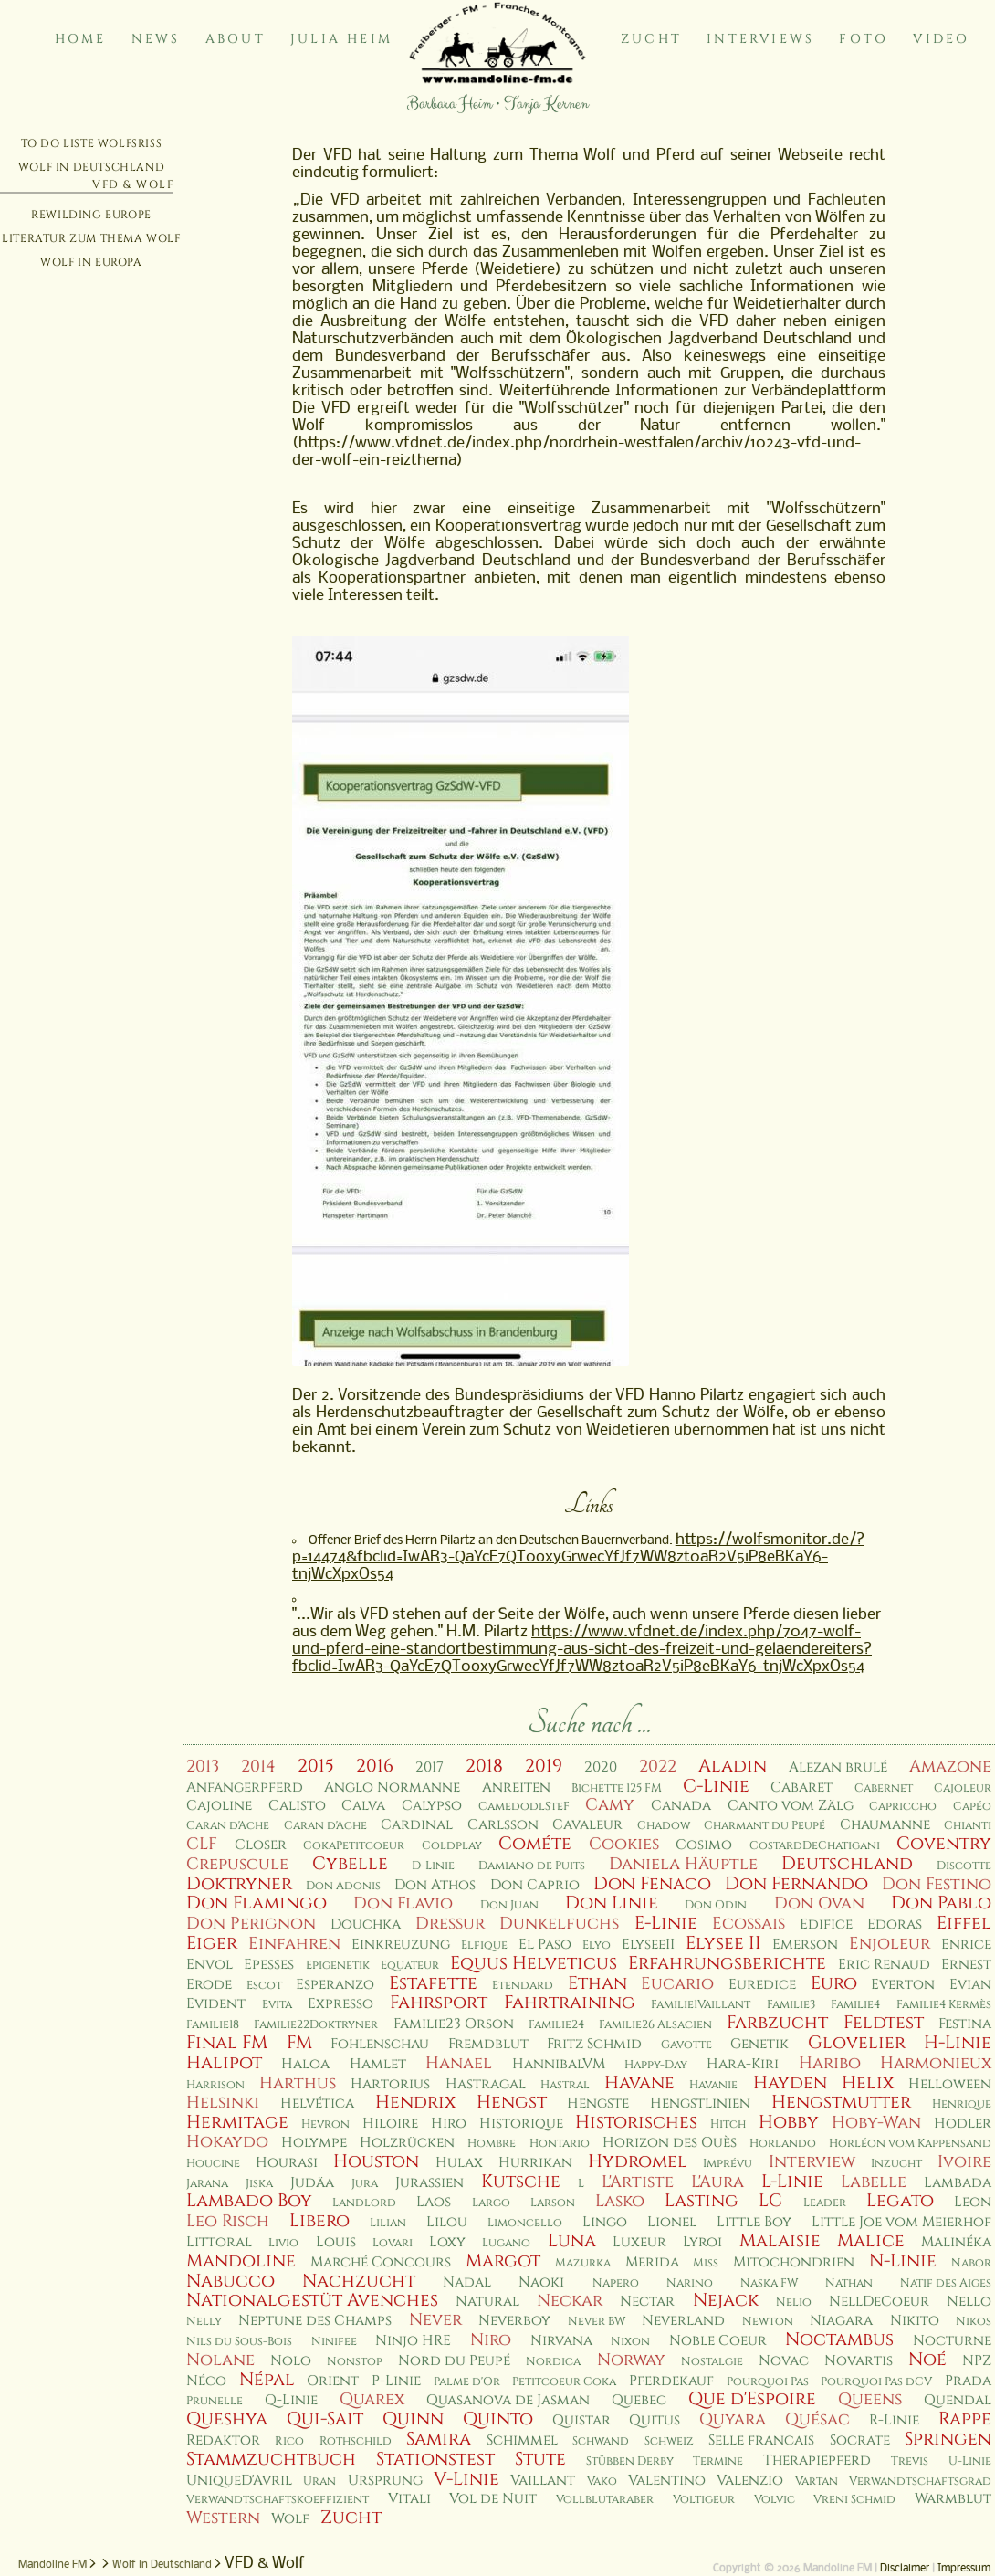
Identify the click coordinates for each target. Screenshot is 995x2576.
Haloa (305, 2064)
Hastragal (485, 2084)
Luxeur (639, 2242)
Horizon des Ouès (669, 2142)
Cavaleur (587, 1825)
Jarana (207, 2184)
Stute (540, 2459)
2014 (258, 1766)
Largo (491, 2203)
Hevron (325, 2124)
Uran (319, 2481)
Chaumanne (885, 1825)
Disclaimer (904, 2568)
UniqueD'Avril (239, 2480)
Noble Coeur (718, 2340)
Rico (289, 2441)
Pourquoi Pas (768, 2382)
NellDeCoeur (879, 2301)
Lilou (446, 2222)
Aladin (732, 1766)
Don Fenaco (652, 1884)
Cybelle (350, 1864)
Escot (264, 1985)
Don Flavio (403, 1903)
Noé (927, 2359)
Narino (689, 2283)
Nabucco (230, 2281)
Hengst (512, 2102)
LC (770, 2201)
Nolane (220, 2360)
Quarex (372, 2399)
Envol (209, 1964)
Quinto (498, 2419)
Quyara (732, 2419)
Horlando (782, 2143)
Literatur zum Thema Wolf (91, 238)
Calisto (297, 1805)
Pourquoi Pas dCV (876, 2382)
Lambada (957, 2182)
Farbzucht (777, 2023)
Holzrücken (407, 2142)
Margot (503, 2261)
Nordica (553, 2362)
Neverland (683, 2320)
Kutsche (520, 2181)
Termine (718, 2461)
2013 (202, 1766)
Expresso (340, 2003)
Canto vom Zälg (791, 1805)
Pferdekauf (671, 2381)
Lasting (701, 2201)
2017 (429, 1767)
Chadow (663, 1826)
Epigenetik (338, 1965)
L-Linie (792, 2181)
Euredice (762, 1984)
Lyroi (702, 2242)
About (235, 38)
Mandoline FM (52, 2565)
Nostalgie (712, 2362)
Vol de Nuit (493, 2498)
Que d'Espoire (752, 2399)
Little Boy (754, 2222)
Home (81, 38)
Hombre (491, 2143)
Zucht (651, 38)
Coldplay (452, 1846)
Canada (681, 1805)
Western (223, 2518)
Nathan (849, 2283)
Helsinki (222, 2102)
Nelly (204, 2321)
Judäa (312, 2182)
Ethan (597, 1983)
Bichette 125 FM (616, 1788)
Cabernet (883, 1788)
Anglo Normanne (392, 1787)
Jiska (259, 2184)
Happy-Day (655, 2065)
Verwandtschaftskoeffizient (277, 2500)
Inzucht (896, 2163)
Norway (631, 2360)
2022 (657, 1766)
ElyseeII (648, 1944)
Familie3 (791, 2005)
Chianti (967, 1826)
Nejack (726, 2300)
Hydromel (637, 2161)
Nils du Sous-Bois (239, 2342)
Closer (261, 1845)
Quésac (817, 2419)
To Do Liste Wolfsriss (91, 143)
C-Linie (716, 1786)
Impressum (963, 2568)
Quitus (654, 2420)
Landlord (364, 2203)
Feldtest (883, 2023)
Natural (487, 2301)
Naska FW (769, 2283)
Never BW (596, 2321)
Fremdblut (488, 2044)
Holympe (314, 2142)
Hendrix (415, 2102)
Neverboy (514, 2320)
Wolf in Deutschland (91, 167)
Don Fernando (796, 1884)
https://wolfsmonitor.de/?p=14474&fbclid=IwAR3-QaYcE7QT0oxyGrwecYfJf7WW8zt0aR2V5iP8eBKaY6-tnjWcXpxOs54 (578, 1557)
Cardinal (417, 1825)
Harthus (297, 2083)
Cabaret (801, 1787)
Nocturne (952, 2340)
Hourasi (287, 2162)
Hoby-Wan (876, 2122)
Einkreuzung (400, 1944)
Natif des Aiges (945, 2283)
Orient (333, 2381)
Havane (639, 2083)
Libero (319, 2221)
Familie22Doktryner (316, 2025)
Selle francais (761, 2440)
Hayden (790, 2083)
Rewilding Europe (91, 214)
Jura (364, 2184)
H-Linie (957, 2043)
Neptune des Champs (315, 2320)
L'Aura (717, 2182)
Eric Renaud (884, 1964)
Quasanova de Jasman (508, 2400)
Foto (863, 38)
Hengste (598, 2103)
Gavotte (686, 2045)
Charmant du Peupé (764, 1826)
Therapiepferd (817, 2460)
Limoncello (524, 2223)
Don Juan (509, 1905)
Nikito (914, 2320)
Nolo (290, 2361)
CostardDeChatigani (814, 1846)
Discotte (964, 1866)
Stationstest (435, 2459)
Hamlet (378, 2064)
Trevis (909, 2461)
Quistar (581, 2420)
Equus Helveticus (533, 1963)
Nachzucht (358, 2281)
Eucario (677, 1983)
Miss (705, 2263)
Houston (376, 2161)
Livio (283, 2243)
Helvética (317, 2103)
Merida (652, 2262)
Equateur (410, 1965)
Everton (903, 1984)
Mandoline (241, 2261)
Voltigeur (704, 2500)
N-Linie (903, 2261)
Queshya (226, 2419)
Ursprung (385, 2480)
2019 (543, 1766)
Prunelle (214, 2401)
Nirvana (561, 2340)
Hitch (728, 2124)
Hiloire (390, 2123)
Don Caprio (535, 1885)
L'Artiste (638, 2182)
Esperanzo (335, 1984)
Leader (824, 2203)
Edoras (894, 1924)
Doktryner (239, 1884)
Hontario (559, 2143)
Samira (438, 2439)
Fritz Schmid (594, 2044)
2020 (600, 1767)
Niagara (841, 2320)
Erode (209, 1984)
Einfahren (294, 1943)
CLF (201, 1844)
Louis (336, 2242)
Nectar (647, 2301)
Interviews (760, 38)
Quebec (639, 2400)
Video (941, 38)
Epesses (269, 1964)
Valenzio (750, 2480)
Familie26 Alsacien (655, 2025)
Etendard (522, 1985)
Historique (521, 2123)
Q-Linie (291, 2400)
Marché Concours (380, 2262)
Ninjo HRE (413, 2340)
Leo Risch (227, 2221)
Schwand (600, 2441)
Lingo (604, 2222)
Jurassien (429, 2182)
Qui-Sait (325, 2419)
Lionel (671, 2222)
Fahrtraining (569, 2002)
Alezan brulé (838, 1767)
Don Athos (435, 1885)
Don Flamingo (256, 1903)
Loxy (447, 2242)
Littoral (219, 2242)
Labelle (873, 2182)
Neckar (569, 2300)
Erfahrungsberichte (727, 1963)
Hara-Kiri (743, 2064)
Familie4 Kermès (943, 2005)
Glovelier (857, 2043)
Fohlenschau (379, 2044)
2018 (484, 1766)
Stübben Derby (630, 2461)
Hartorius (390, 2084)
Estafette (433, 1983)
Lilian (388, 2223)
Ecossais (748, 1923)
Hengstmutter (841, 2102)
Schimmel (522, 2440)
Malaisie (780, 2241)
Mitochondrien (793, 2262)
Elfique (484, 1945)
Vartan (816, 2481)
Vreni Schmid (854, 2500)
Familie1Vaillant (700, 2005)
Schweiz (669, 2441)
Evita (277, 2005)
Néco (206, 2381)
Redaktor (223, 2440)
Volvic (774, 2500)
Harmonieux (935, 2063)
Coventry (943, 1844)
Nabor (971, 2263)
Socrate (860, 2440)
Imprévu (727, 2163)
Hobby (789, 2122)
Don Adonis (343, 1886)
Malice (871, 2241)
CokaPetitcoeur (353, 1846)
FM (299, 2043)
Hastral (565, 2085)
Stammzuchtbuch (271, 2459)
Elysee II (723, 1943)
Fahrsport (438, 2002)
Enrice (966, 1944)
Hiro (448, 2123)
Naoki (541, 2282)
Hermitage (237, 2122)
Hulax (459, 2162)
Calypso (432, 1805)
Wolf (290, 2519)
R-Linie (894, 2420)
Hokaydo (227, 2141)
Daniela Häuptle (683, 1864)
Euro (834, 1983)
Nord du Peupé (454, 2361)
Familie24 (556, 2025)
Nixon (630, 2342)
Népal (267, 2380)
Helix (868, 2083)
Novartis (858, 2361)
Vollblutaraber (605, 2500)
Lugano (506, 2243)
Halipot (224, 2063)
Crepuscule (237, 1864)
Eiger (211, 1943)
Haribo (830, 2063)
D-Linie (433, 1866)
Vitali (409, 2498)
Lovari (392, 2243)
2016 (374, 1766)
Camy (609, 1804)
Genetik (759, 2044)
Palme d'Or (467, 2382)
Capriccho (903, 1806)
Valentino (667, 2480)
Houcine (213, 2163)
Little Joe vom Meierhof (901, 2222)
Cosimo (704, 1845)
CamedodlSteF (524, 1806)
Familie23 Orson (453, 2024)
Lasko (619, 2201)
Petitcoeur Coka (564, 2382)
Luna (572, 2241)
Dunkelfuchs (559, 1923)
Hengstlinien (700, 2103)
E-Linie (665, 1923)
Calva (363, 1805)
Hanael (458, 2063)
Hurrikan (535, 2162)
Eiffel (964, 1923)
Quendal (957, 2400)
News (156, 38)
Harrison (215, 2085)
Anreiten (516, 1787)
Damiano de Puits (531, 1866)
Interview (812, 2161)
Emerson (805, 1944)
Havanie (713, 2085)
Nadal (467, 2282)
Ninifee (334, 2342)
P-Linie (396, 2381)
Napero (615, 2283)
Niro (490, 2340)
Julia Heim (341, 38)
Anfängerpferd (244, 1787)
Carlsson (503, 1825)
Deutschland (847, 1864)
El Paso (544, 1944)
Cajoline (219, 1805)
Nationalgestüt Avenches (312, 2300)
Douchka (365, 1924)
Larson (552, 2203)
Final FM (226, 2043)
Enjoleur (889, 1943)
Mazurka (583, 2263)
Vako (602, 2481)
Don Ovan (819, 1903)
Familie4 (855, 2005)
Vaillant (542, 2480)
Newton (767, 2321)
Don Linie (611, 1903)
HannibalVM (558, 2064)
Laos (433, 2202)
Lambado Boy (249, 2201)
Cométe (534, 1844)
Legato (900, 2201)
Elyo (596, 1945)
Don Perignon (251, 1923)
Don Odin (716, 1905)
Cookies (624, 1844)
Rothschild (355, 2441)
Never (435, 2319)
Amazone (950, 1766)
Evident (216, 2003)
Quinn (413, 2419)
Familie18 (212, 2025)
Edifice (826, 1924)
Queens (870, 2399)
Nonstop (354, 2362)
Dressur (450, 1923)
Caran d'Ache (227, 1826)
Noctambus (839, 2339)
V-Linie (466, 2479)
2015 (316, 1766)
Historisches (636, 2122)
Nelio (794, 2302)
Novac (784, 2361)
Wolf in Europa (90, 262)
